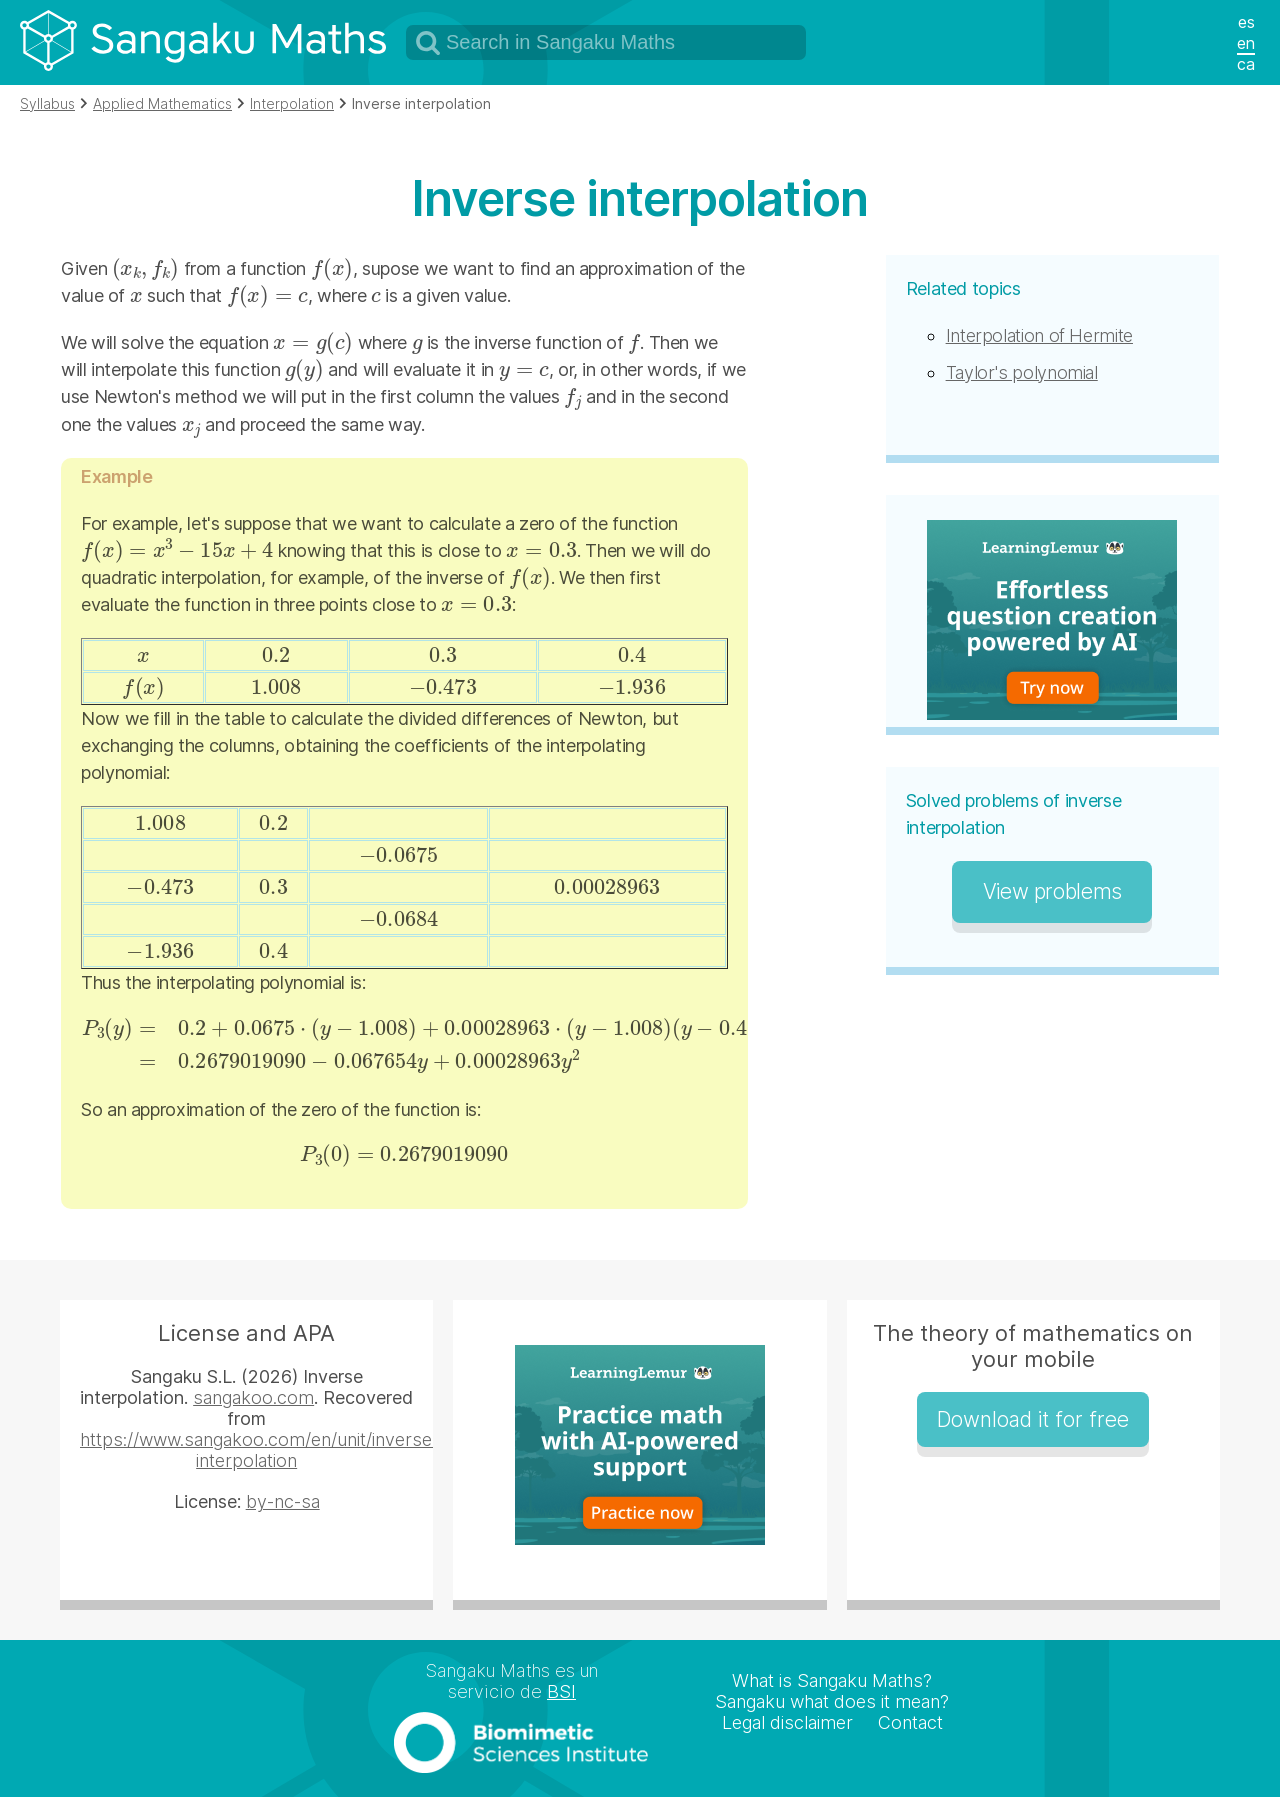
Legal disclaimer (787, 1722)
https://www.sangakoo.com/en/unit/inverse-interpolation (259, 1450)
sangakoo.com (253, 1397)
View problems (1052, 891)
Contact (910, 1722)
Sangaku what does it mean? (832, 1701)
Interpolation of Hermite (1039, 335)
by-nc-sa (283, 1501)
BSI (561, 1691)
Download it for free (1033, 1419)
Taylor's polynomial (1022, 372)
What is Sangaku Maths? (832, 1680)
